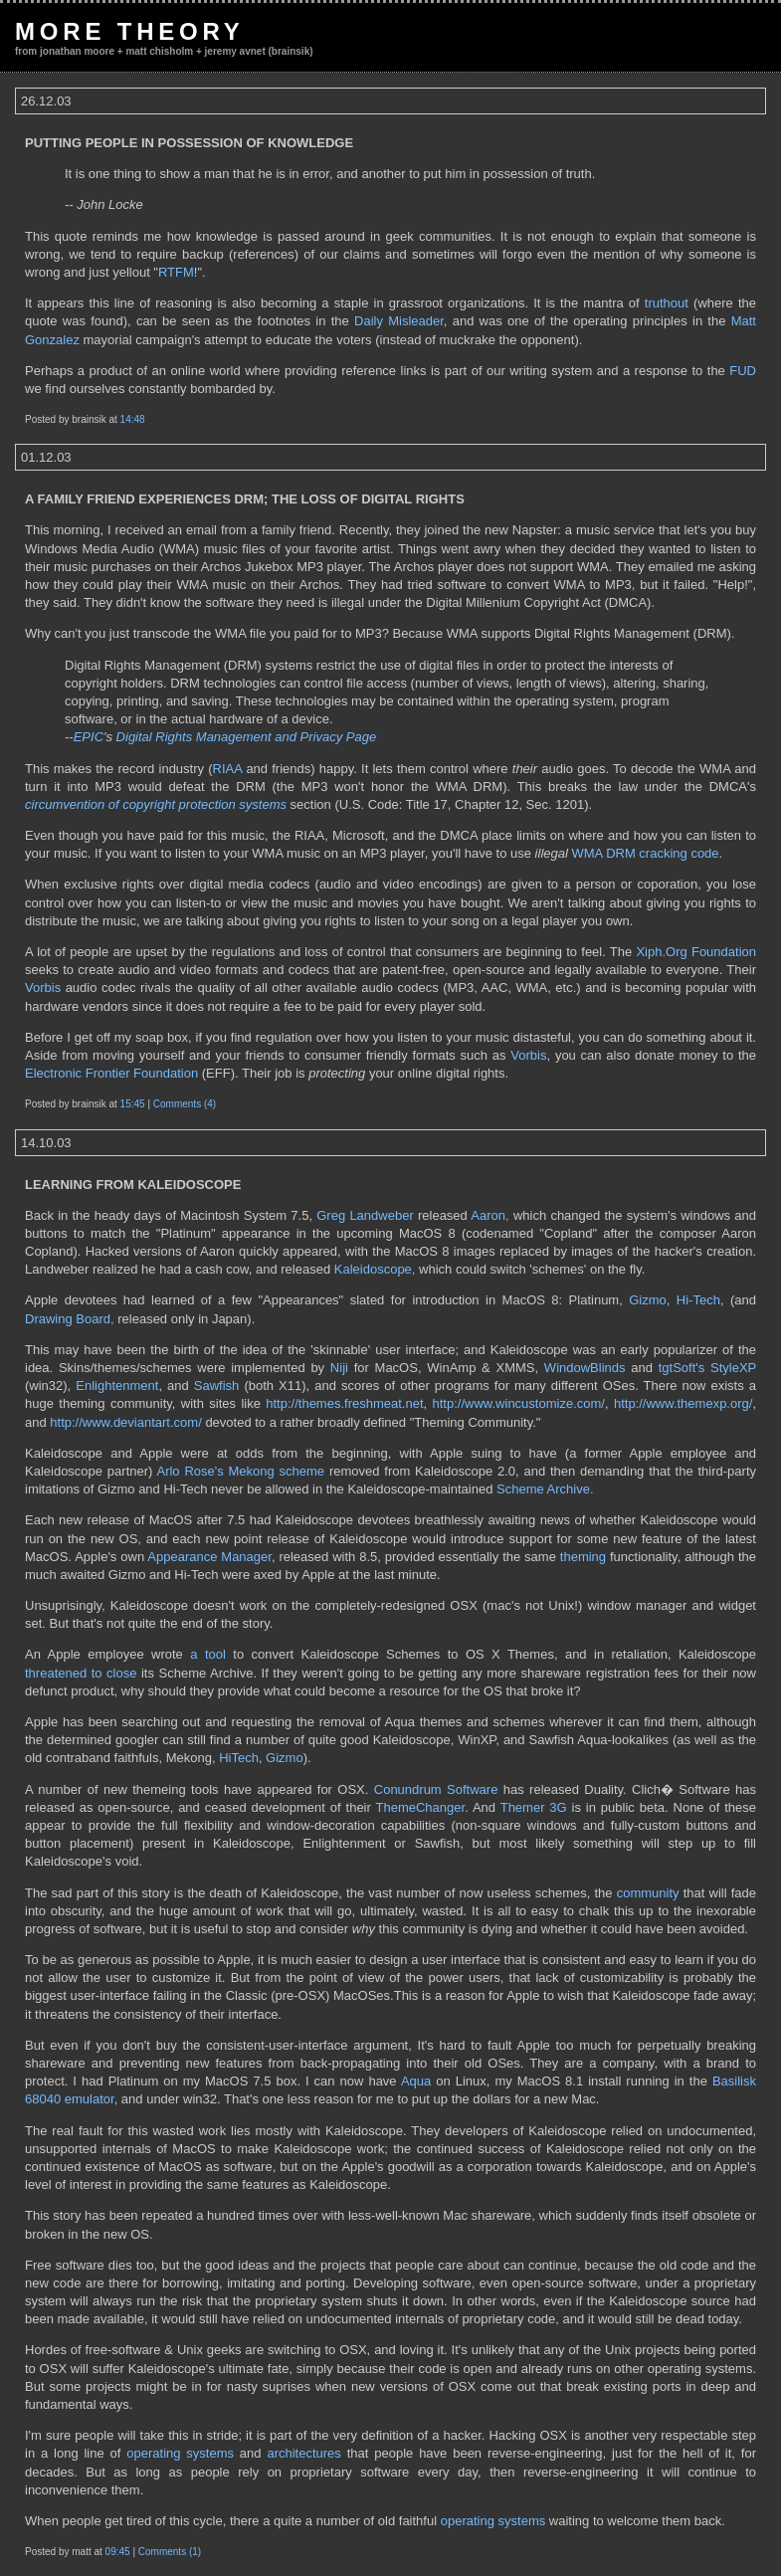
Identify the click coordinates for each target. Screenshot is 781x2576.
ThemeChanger (421, 1807)
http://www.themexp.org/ (683, 1403)
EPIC (88, 736)
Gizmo (648, 1299)
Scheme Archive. (545, 1489)
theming (583, 1556)
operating (467, 2520)
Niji (339, 1367)
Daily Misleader (399, 320)
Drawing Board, (69, 1318)
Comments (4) (184, 1103)
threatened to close (80, 1673)
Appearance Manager (209, 1556)
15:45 (132, 1103)
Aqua (416, 2081)
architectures (303, 2453)
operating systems (180, 2453)
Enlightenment (117, 1385)
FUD (742, 370)
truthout (666, 303)
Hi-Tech (698, 1299)
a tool (208, 1654)
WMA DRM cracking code (644, 853)
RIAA (228, 768)
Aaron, (489, 1215)
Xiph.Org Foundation (696, 951)
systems (522, 2520)
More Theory (130, 31)
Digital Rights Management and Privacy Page (246, 736)
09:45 (117, 2551)
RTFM (176, 272)
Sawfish (217, 1385)
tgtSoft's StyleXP (707, 1367)
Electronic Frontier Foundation (111, 1073)
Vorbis (43, 987)
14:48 (132, 419)
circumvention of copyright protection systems (156, 804)
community (648, 1892)
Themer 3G (533, 1807)
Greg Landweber (364, 1215)
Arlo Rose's (189, 1471)
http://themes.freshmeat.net (344, 1403)
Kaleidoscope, (375, 1269)
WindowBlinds (585, 1367)
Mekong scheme (277, 1471)
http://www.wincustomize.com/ (519, 1403)
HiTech (239, 1757)
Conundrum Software (436, 1789)
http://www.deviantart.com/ (125, 1422)
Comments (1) (169, 2551)
